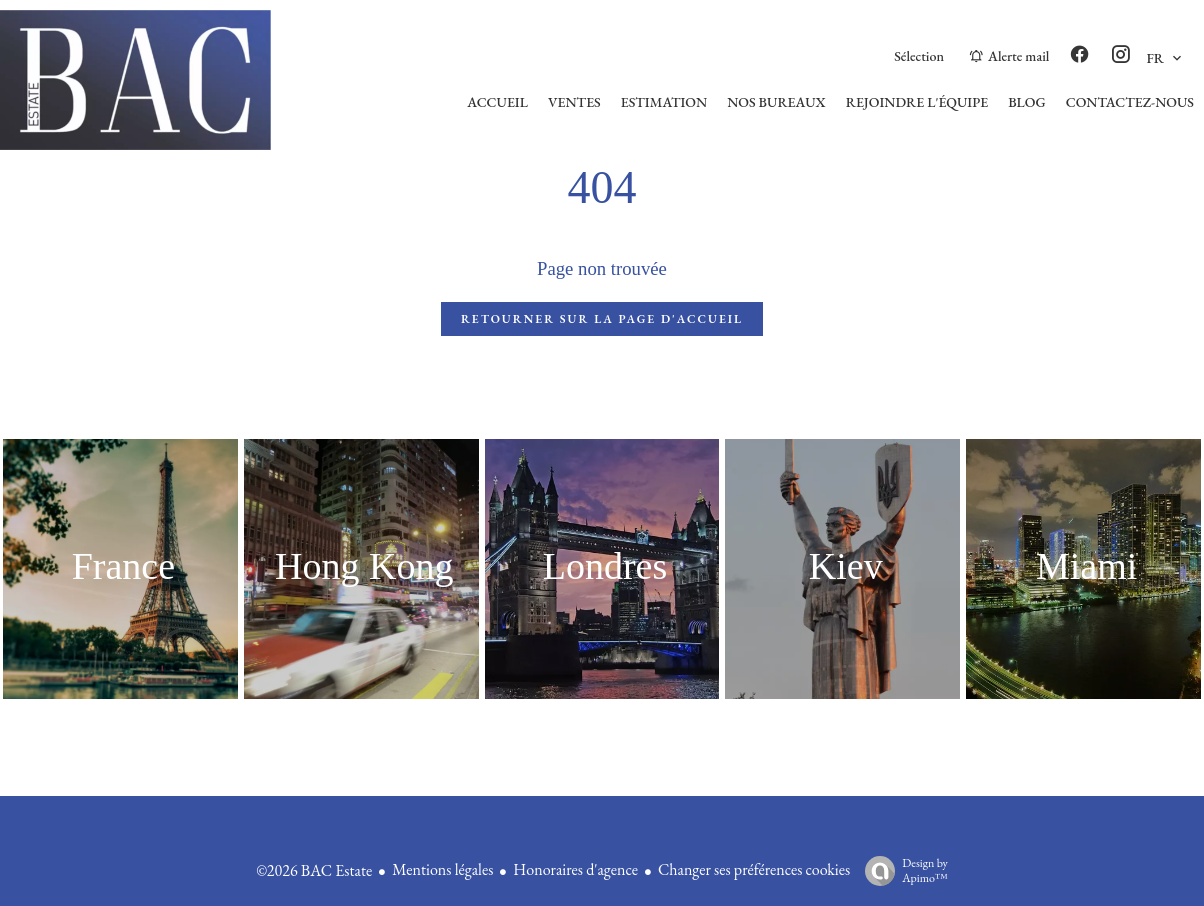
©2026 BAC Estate (314, 870)
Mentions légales (442, 869)
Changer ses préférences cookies (754, 869)
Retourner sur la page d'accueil (602, 319)
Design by (901, 870)
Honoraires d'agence (575, 869)
